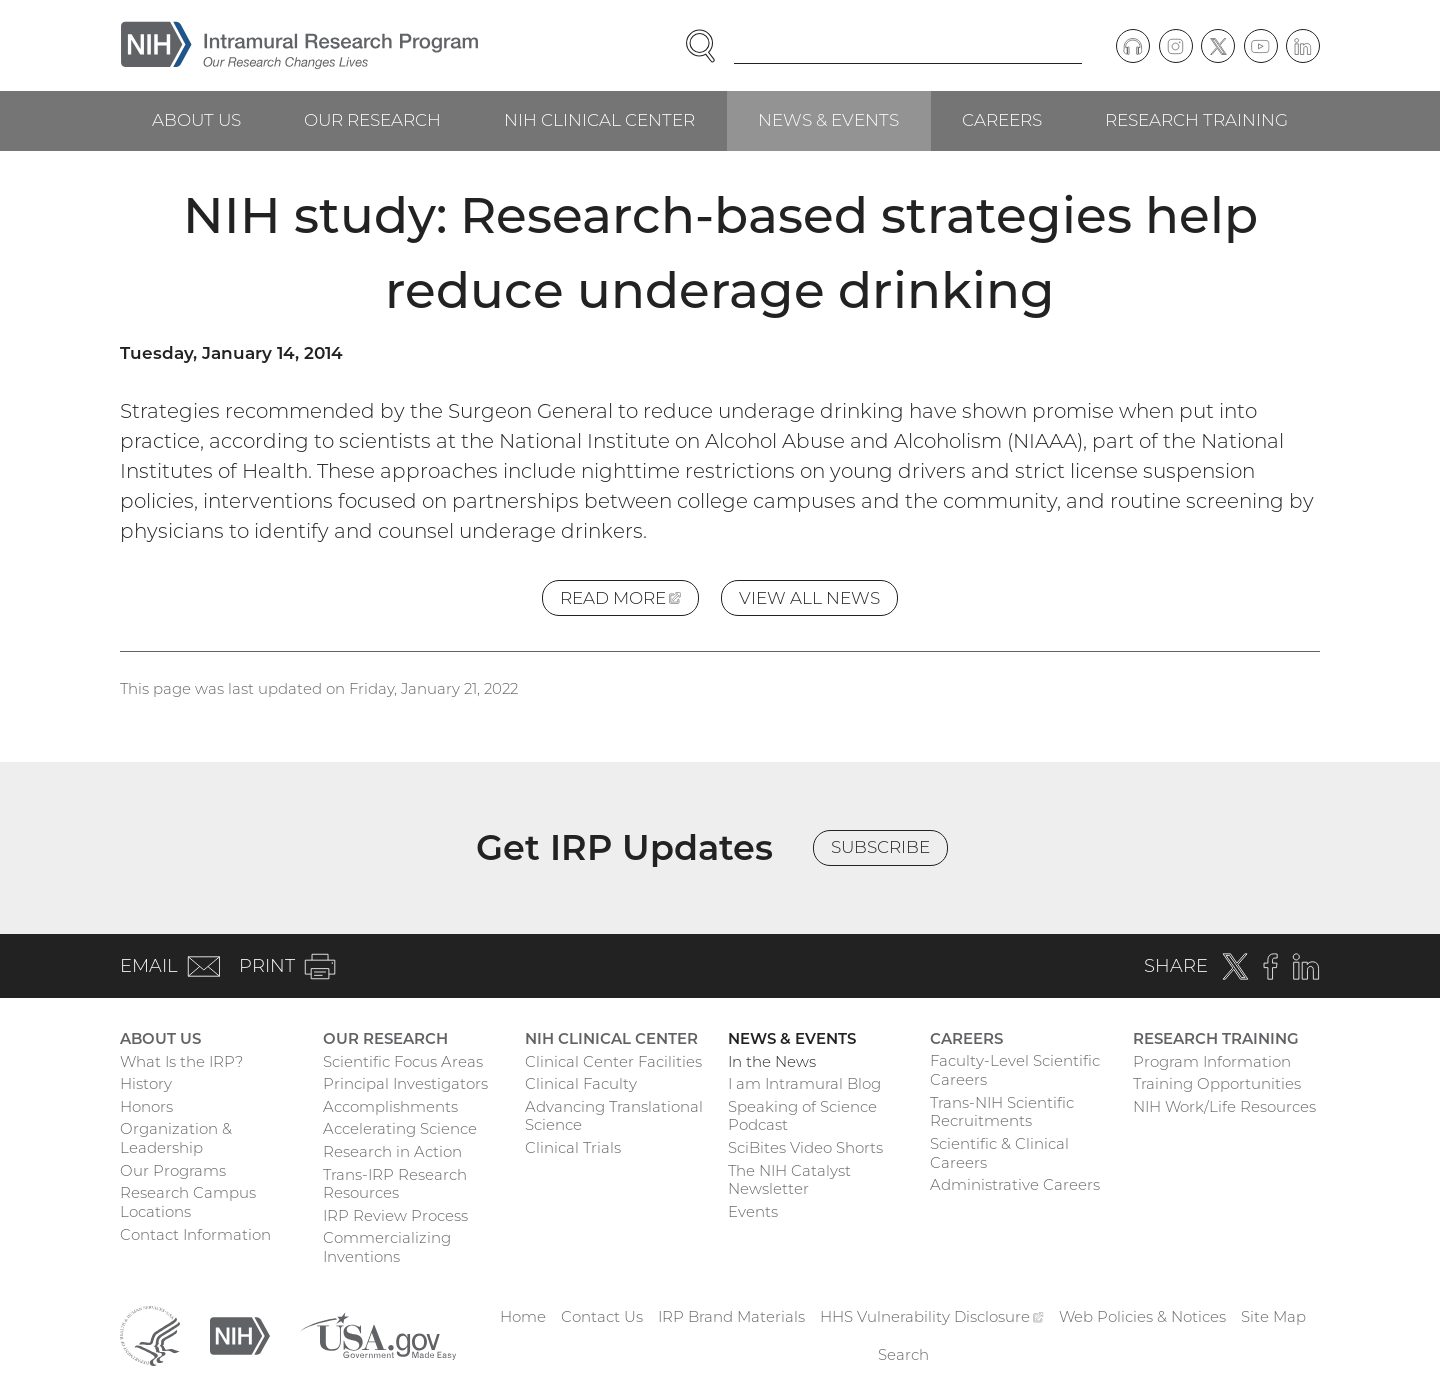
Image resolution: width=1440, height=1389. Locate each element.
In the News (772, 1061)
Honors (146, 1106)
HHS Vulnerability (932, 1316)
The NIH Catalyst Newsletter (789, 1180)
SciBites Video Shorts (805, 1147)
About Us (196, 120)
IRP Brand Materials (731, 1316)
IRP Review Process (395, 1215)
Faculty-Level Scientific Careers (1015, 1070)
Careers (1002, 120)
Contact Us (602, 1316)
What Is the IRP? (181, 1061)
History (146, 1083)
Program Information (1212, 1061)
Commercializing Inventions (387, 1247)
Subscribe (880, 847)
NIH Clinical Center (599, 120)
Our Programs (173, 1170)
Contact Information (195, 1234)
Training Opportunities (1217, 1083)
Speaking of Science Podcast (802, 1116)
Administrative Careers (1015, 1184)
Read (629, 601)
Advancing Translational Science (614, 1116)
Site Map (1273, 1316)
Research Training (1196, 120)
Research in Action (392, 1151)
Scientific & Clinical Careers (999, 1153)
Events (753, 1211)
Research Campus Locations (188, 1202)
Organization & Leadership (176, 1138)
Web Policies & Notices (1142, 1316)
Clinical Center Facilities (613, 1061)
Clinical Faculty (581, 1083)
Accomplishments (390, 1106)
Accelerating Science (400, 1128)
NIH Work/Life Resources (1224, 1106)
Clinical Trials (573, 1147)
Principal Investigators (405, 1083)
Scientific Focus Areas (403, 1061)
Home (523, 1316)
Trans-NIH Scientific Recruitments (1002, 1112)
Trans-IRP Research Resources (395, 1184)
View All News (809, 598)
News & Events (828, 120)
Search (903, 1354)
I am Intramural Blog (804, 1083)
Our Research (372, 120)
